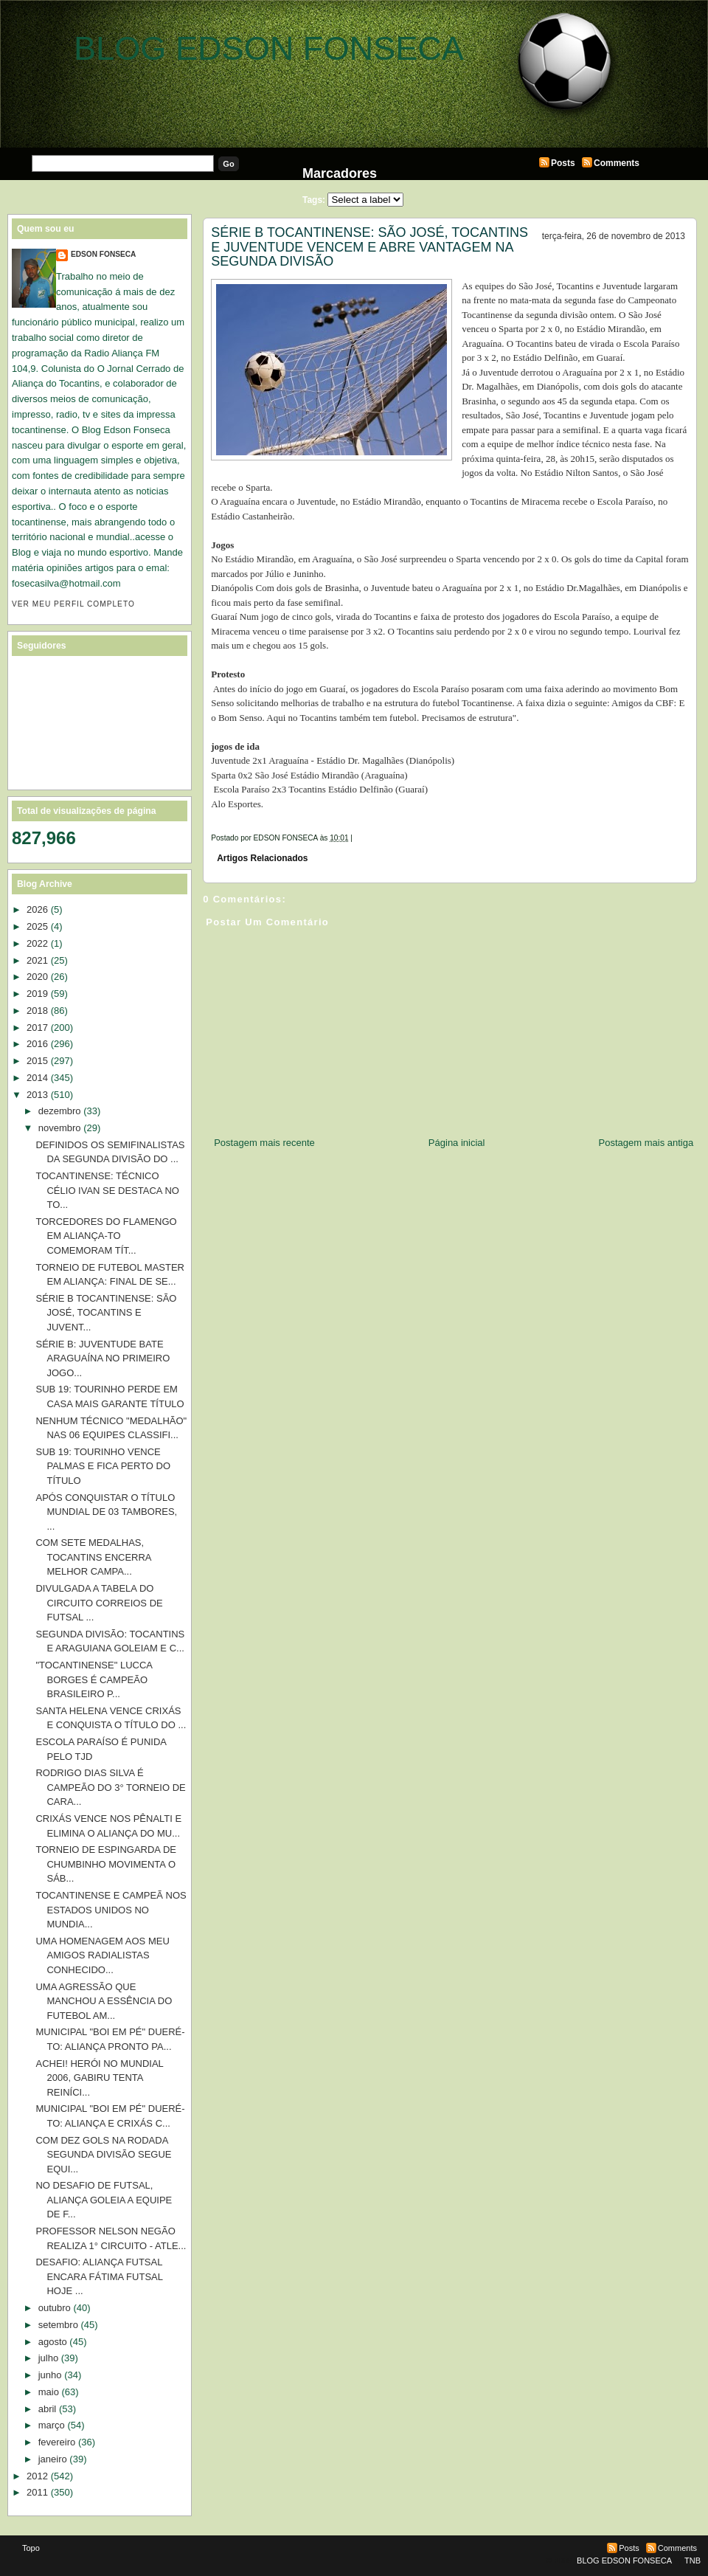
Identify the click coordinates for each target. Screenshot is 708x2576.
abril (47, 2408)
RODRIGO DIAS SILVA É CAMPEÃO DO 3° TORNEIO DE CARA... (110, 1787)
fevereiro (57, 2442)
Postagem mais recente (264, 1142)
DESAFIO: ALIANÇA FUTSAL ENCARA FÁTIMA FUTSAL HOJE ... (98, 2276)
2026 (37, 909)
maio (48, 2391)
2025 (37, 926)
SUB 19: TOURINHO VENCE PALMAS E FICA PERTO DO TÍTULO (102, 1466)
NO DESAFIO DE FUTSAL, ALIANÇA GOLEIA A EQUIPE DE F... (103, 2200)
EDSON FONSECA (103, 254)
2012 (37, 2476)
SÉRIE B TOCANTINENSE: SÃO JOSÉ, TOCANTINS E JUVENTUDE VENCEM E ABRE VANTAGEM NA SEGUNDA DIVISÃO (369, 247)
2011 (37, 2492)
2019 (37, 993)
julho (48, 2357)
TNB (692, 2560)
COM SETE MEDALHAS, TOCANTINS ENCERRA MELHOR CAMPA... (92, 1557)
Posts (563, 163)
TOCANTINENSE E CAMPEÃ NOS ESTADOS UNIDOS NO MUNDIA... (110, 1910)
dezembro (59, 1110)
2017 (37, 1027)
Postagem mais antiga (646, 1142)
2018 (37, 1010)
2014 (37, 1077)
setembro (58, 2324)
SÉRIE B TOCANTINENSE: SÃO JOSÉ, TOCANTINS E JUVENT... (105, 1313)
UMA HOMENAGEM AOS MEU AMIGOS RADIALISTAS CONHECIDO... (102, 1955)
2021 (37, 960)
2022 (37, 943)
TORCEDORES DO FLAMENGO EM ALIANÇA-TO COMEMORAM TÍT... (105, 1236)
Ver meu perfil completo (73, 604)
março (51, 2425)
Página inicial (456, 1142)
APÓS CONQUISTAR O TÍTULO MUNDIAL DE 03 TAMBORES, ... (106, 1512)
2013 (37, 1094)
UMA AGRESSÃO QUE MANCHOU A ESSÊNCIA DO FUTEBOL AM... (103, 2001)
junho (50, 2374)
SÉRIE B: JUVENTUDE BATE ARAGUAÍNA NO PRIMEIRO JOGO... (102, 1358)
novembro (59, 1127)
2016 (37, 1043)
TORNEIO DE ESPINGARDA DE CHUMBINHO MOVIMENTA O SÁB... (105, 1864)
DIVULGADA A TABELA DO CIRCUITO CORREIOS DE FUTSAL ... (98, 1603)
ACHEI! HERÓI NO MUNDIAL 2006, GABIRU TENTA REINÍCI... (99, 2078)
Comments (616, 163)
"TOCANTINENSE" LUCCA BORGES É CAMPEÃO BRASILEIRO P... (93, 1679)
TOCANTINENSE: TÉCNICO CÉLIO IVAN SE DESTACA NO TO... (106, 1190)
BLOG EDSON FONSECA (269, 48)
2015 (37, 1060)
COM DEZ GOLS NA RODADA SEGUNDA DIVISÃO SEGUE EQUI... (103, 2155)
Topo (31, 2548)
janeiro (52, 2459)
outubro (54, 2307)
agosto (52, 2341)
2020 (37, 976)
